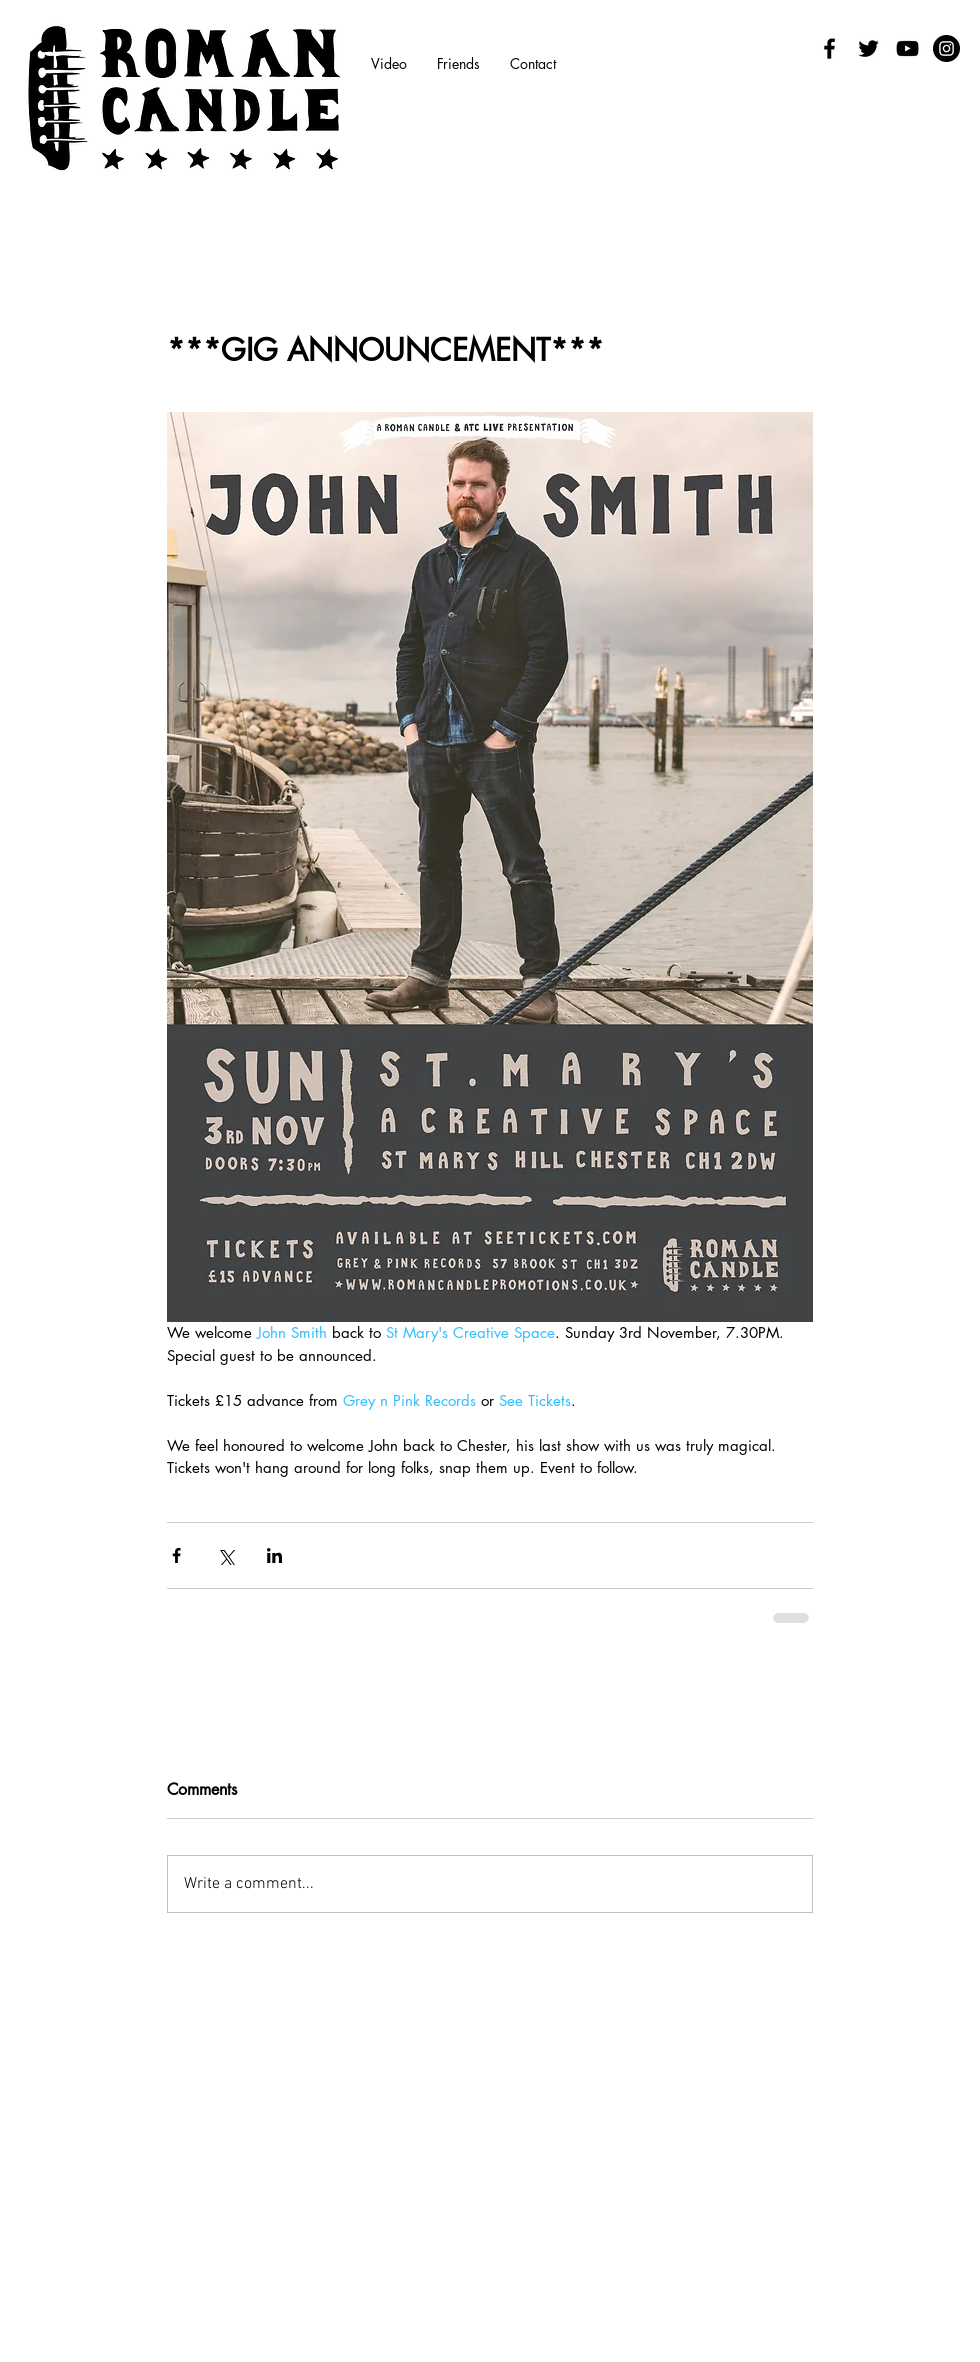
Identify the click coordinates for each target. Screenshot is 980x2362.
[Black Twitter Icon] (868, 48)
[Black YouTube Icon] (907, 48)
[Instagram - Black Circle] (946, 48)
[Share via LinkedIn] (274, 1555)
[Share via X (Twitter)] (225, 1555)
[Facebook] (829, 48)
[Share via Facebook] (176, 1555)
